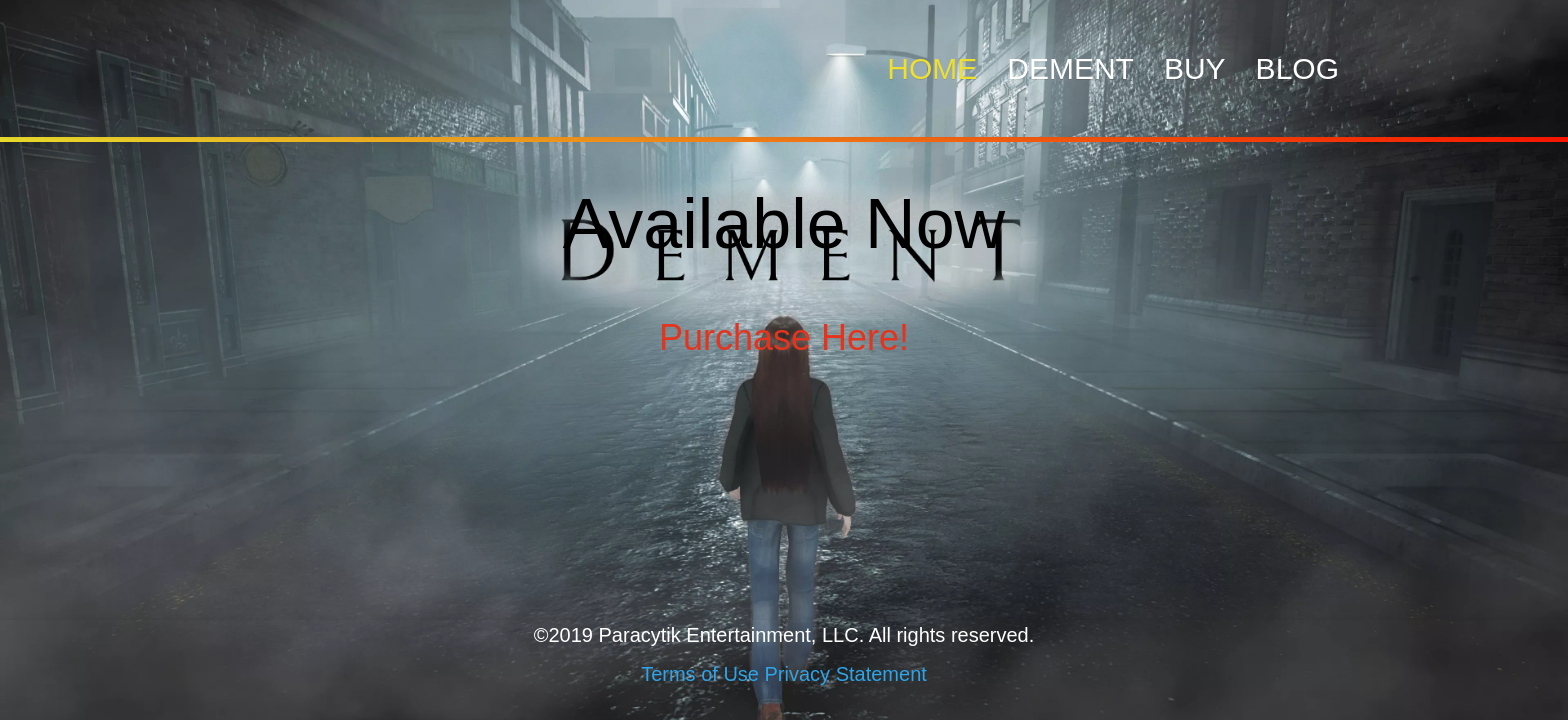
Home (932, 68)
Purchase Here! (784, 337)
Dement (1070, 68)
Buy (1195, 68)
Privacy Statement (846, 674)
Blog (1297, 68)
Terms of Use (700, 674)
